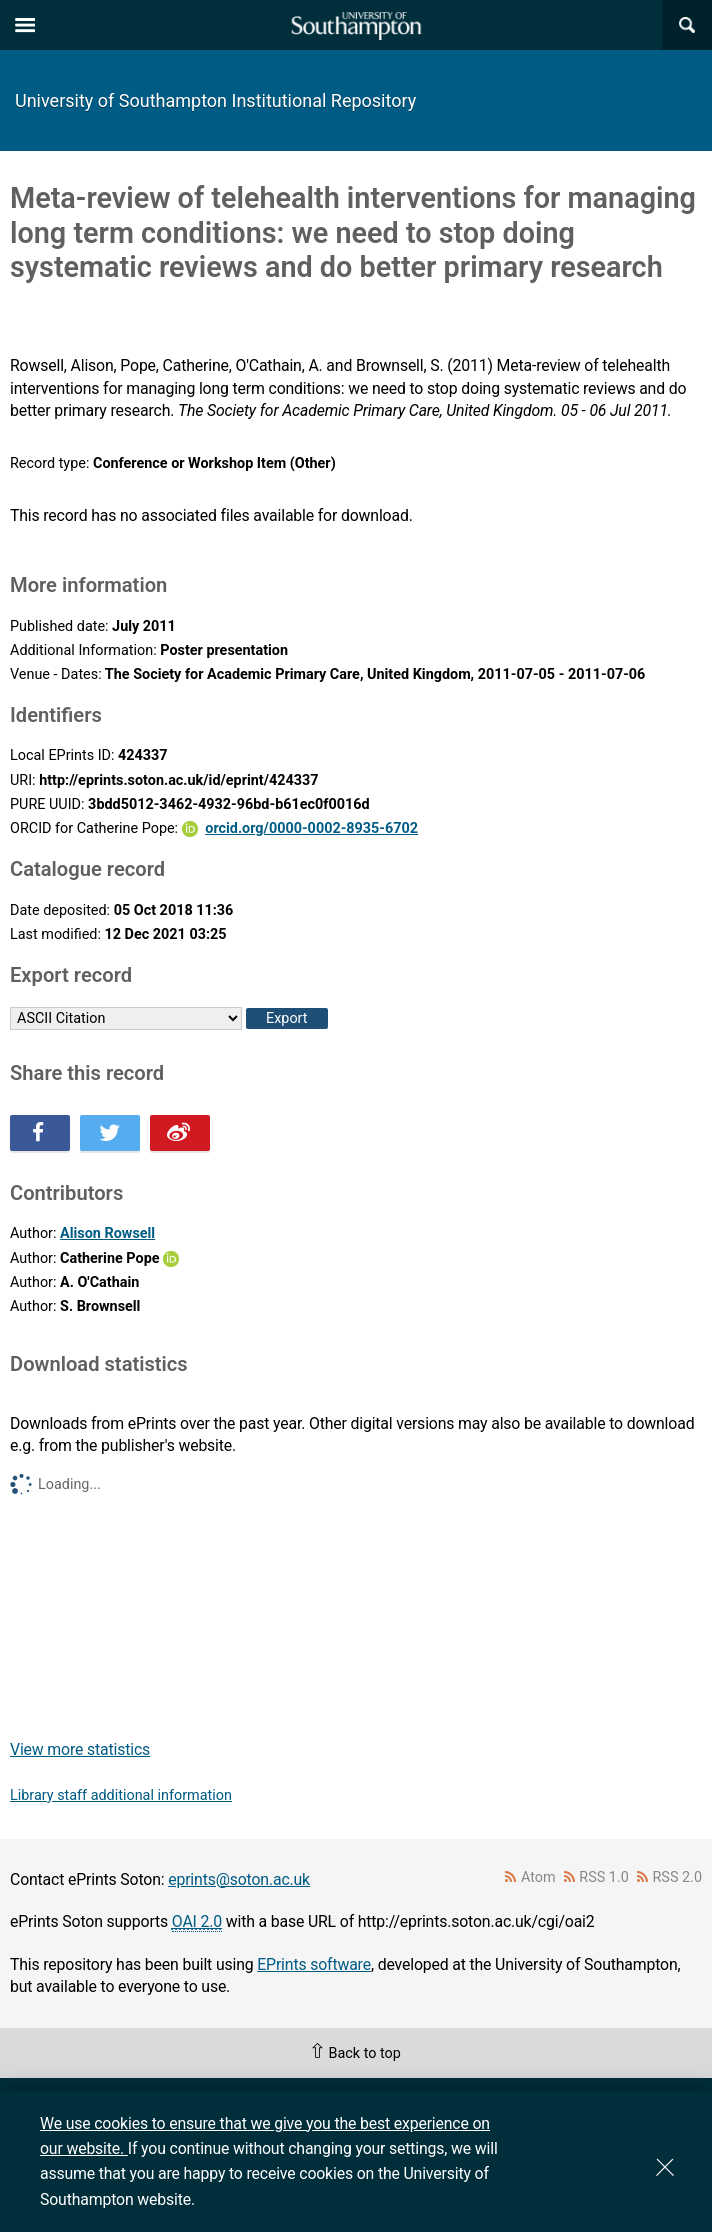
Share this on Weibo (180, 1133)
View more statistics (80, 1749)
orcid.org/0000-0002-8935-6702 (311, 828)
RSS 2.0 (678, 1877)
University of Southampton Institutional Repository (215, 100)
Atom (538, 1877)
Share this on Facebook (40, 1133)
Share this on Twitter (110, 1133)
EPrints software (314, 1964)
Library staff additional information (121, 1795)
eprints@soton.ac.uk (239, 1879)
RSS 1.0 (604, 1877)
